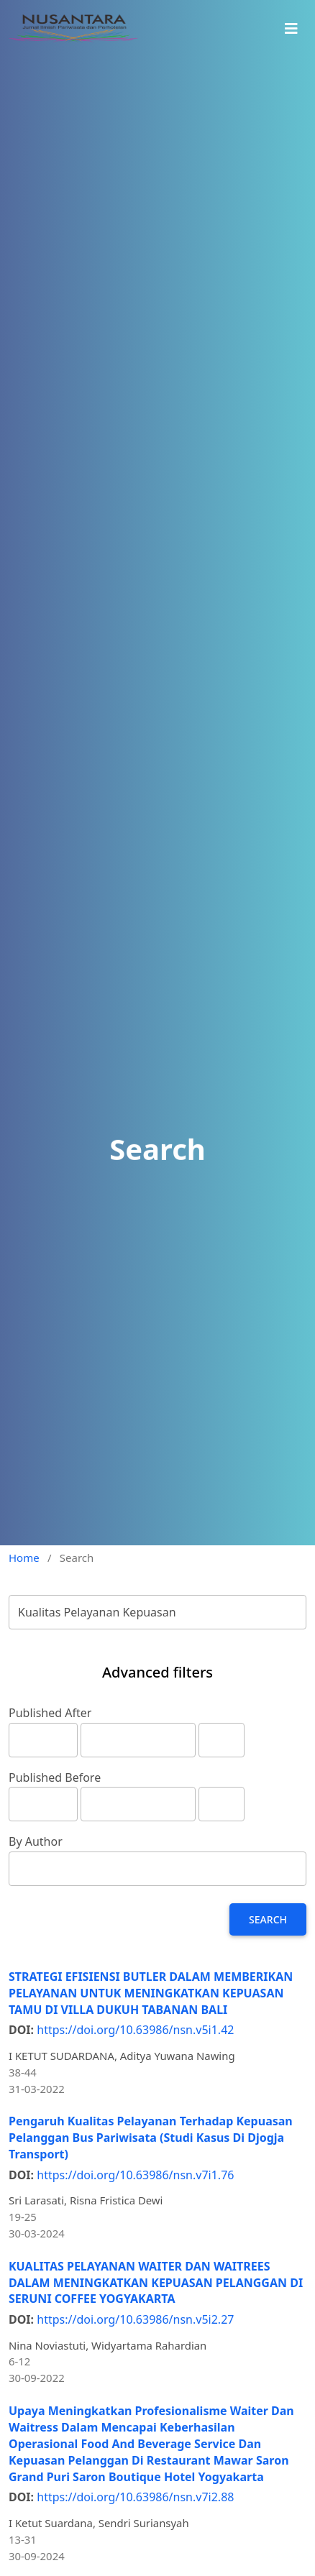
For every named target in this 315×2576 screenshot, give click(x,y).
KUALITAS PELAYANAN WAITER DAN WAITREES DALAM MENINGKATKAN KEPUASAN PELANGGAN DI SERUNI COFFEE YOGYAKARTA (156, 2282)
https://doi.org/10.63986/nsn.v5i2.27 (135, 2319)
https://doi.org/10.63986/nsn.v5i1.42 (135, 2030)
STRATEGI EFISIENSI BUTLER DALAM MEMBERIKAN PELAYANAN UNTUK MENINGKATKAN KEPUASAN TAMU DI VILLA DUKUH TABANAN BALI (151, 1993)
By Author (36, 1841)
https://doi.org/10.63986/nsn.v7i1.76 (135, 2175)
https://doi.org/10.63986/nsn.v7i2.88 (135, 2497)
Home (24, 1557)
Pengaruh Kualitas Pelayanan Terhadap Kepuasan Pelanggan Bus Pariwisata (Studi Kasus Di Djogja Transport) (151, 2137)
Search (268, 1919)
